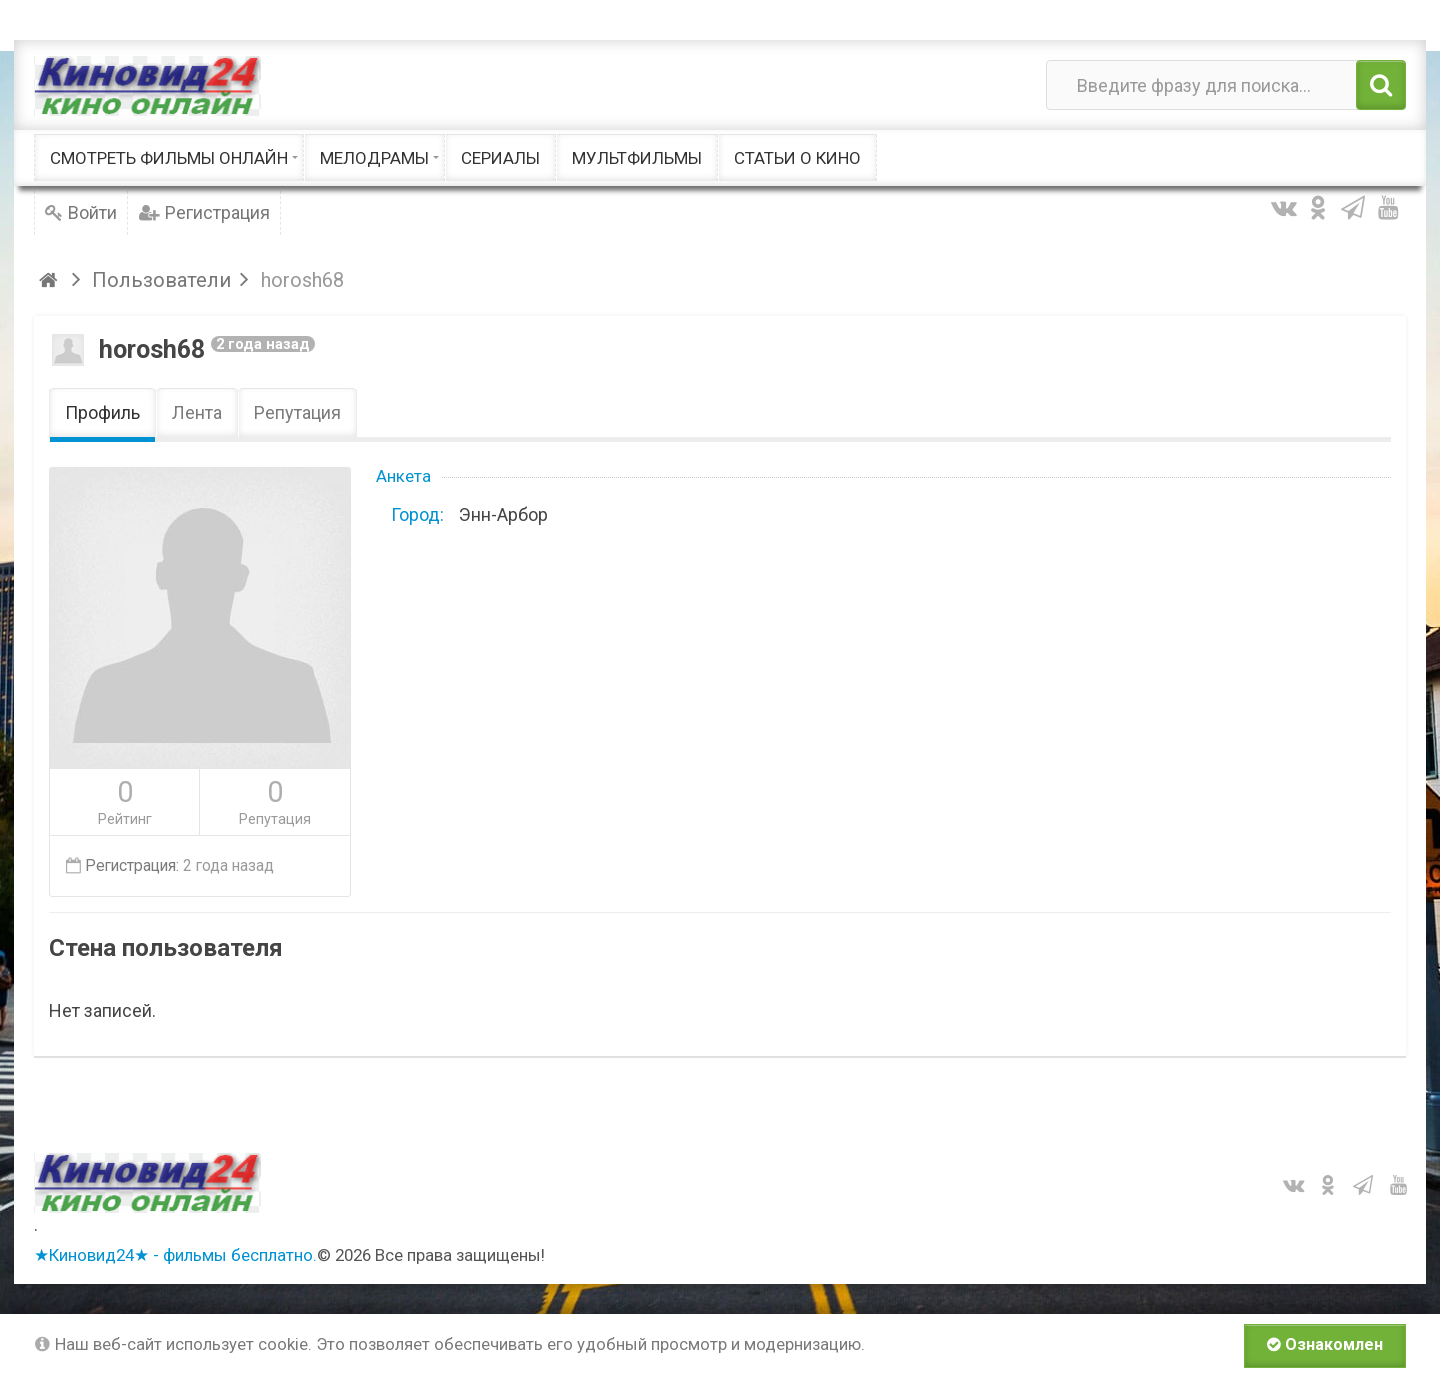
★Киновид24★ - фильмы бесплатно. (175, 1255)
